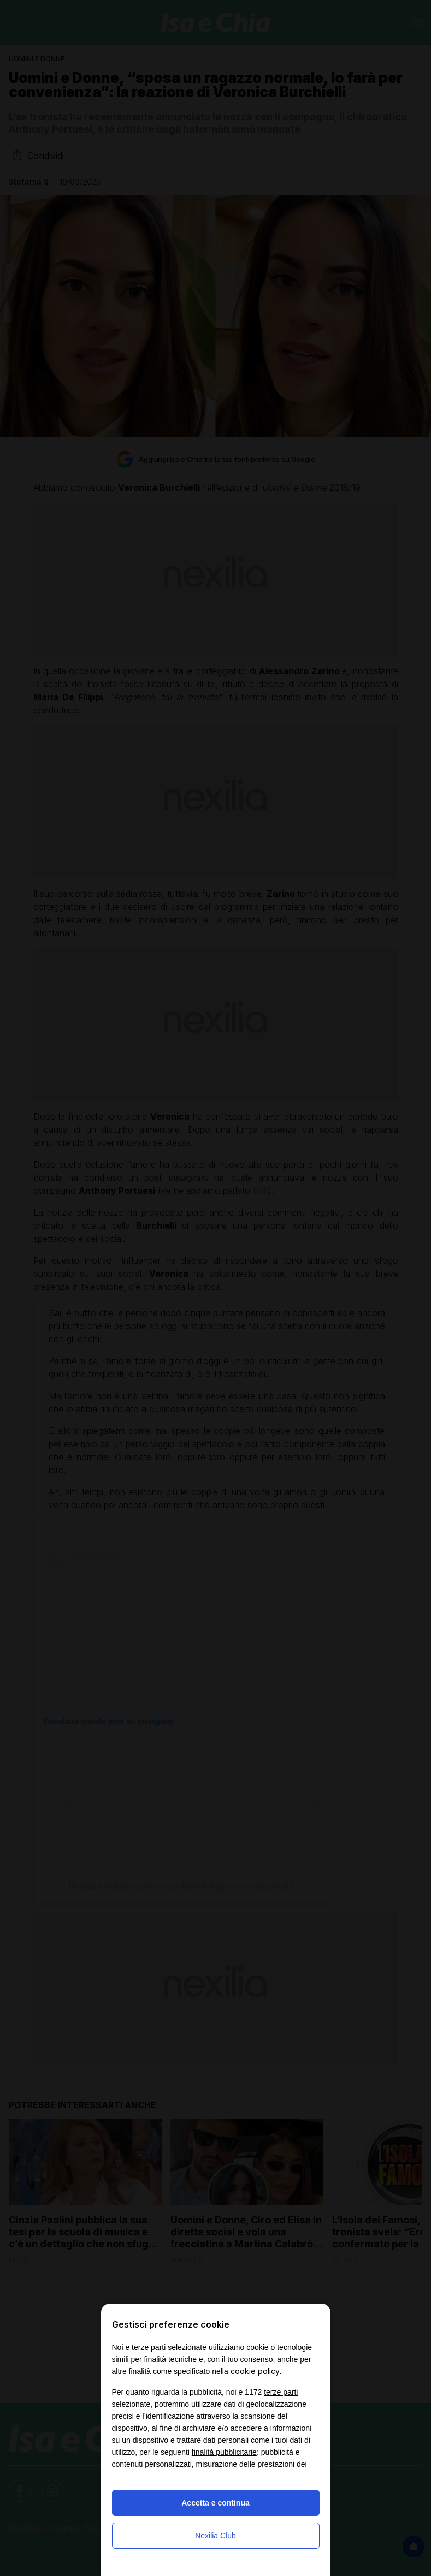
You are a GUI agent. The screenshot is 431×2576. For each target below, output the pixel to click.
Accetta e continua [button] (215, 2502)
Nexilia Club (215, 2535)
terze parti (281, 2392)
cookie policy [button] (255, 2371)
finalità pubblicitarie (224, 2452)
